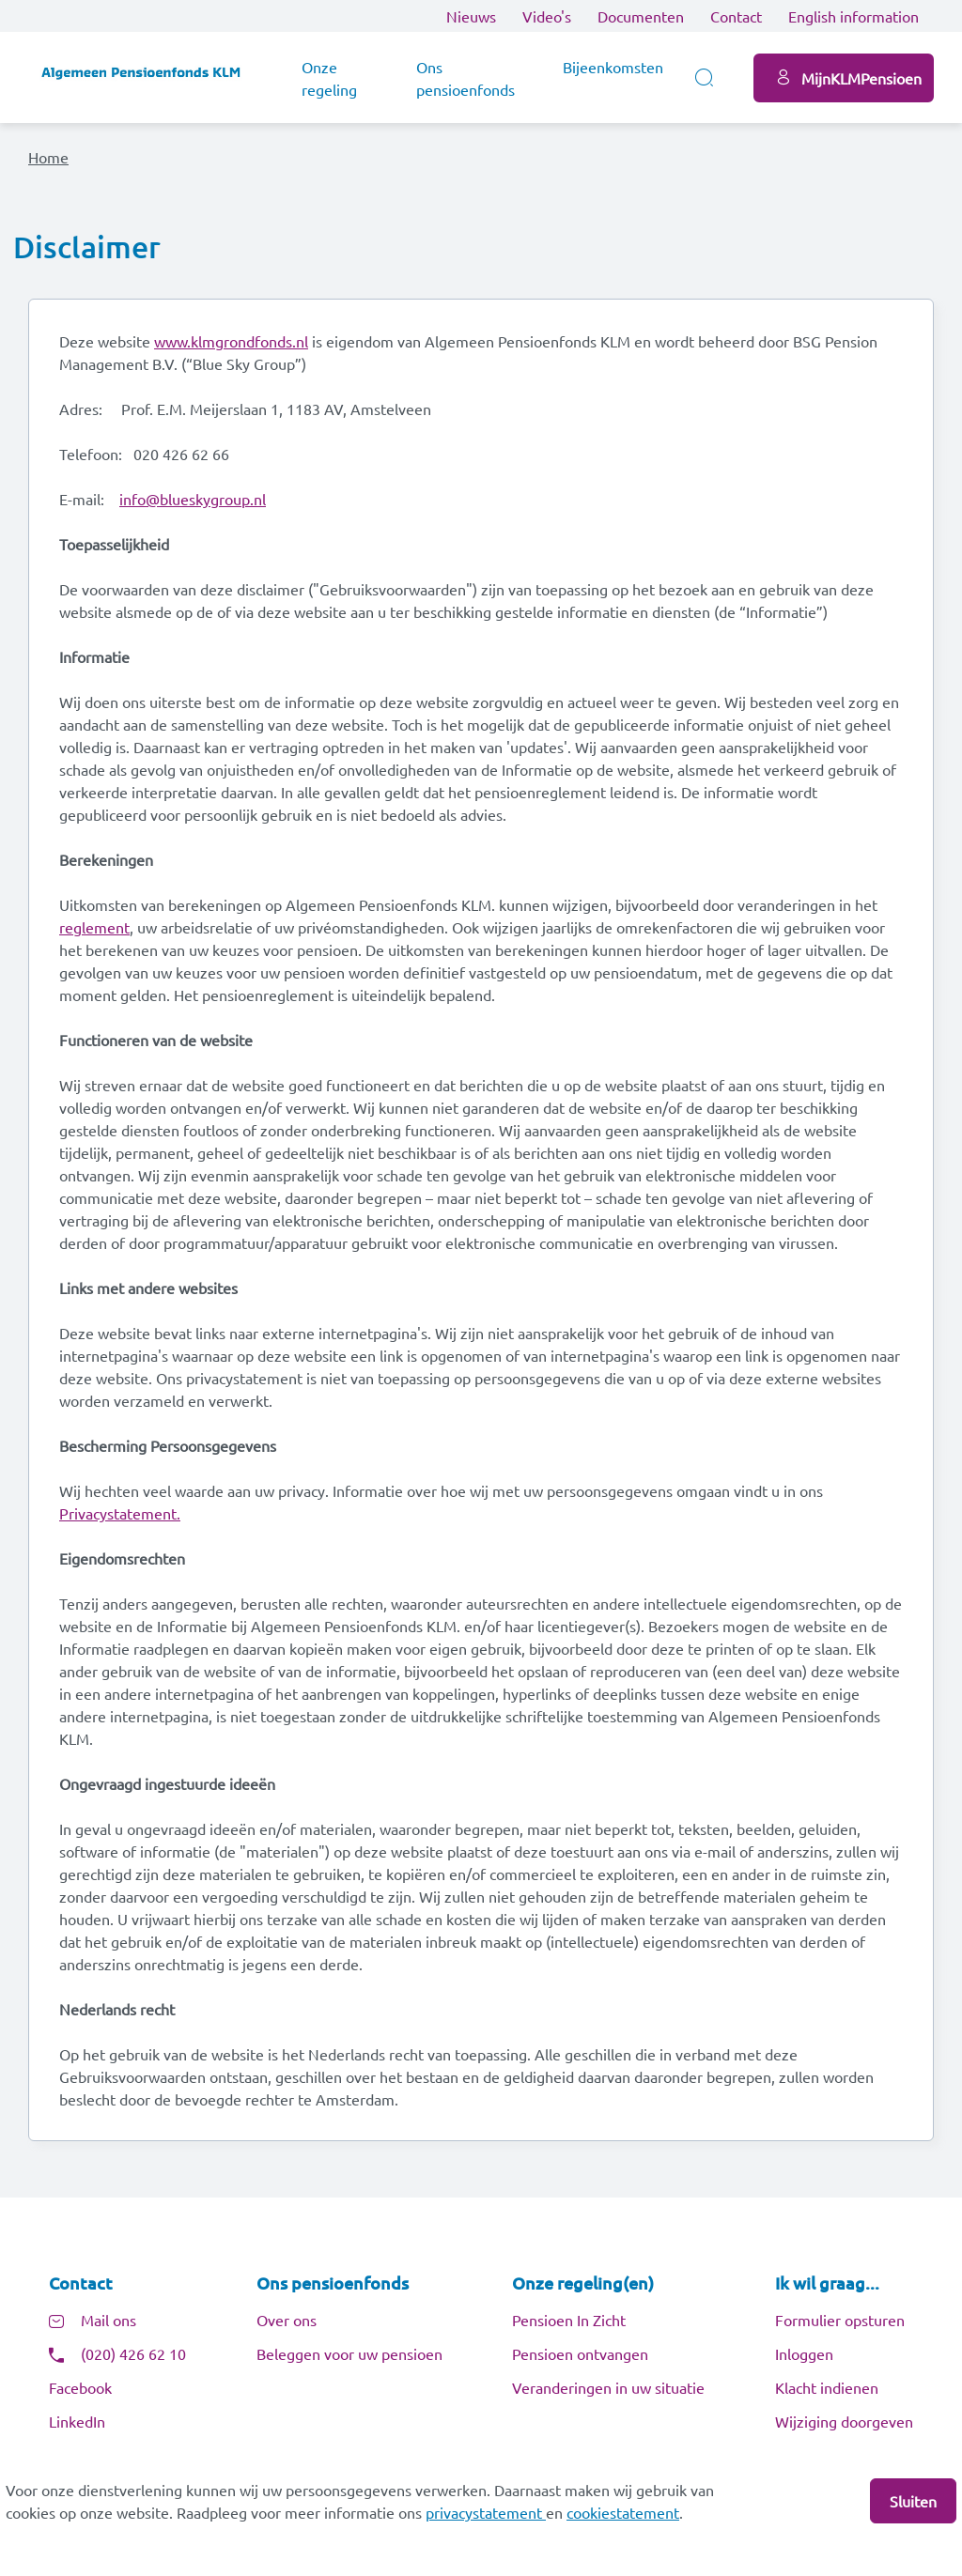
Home (48, 156)
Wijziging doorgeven (844, 2429)
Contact (736, 16)
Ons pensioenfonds (465, 78)
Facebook (80, 2395)
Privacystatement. (119, 1517)
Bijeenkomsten (613, 66)
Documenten (640, 16)
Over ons (286, 2328)
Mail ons (108, 2328)
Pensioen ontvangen (580, 2361)
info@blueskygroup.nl (192, 503)
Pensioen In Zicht (569, 2328)
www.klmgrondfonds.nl (231, 345)
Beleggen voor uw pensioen (349, 2361)
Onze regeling (329, 78)
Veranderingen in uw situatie (608, 2395)
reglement (94, 931)
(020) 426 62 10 (133, 2361)
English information (853, 16)
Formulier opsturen (840, 2328)
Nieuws (471, 16)
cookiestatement (622, 2512)
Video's (546, 16)
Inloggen (804, 2361)
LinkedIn (77, 2429)
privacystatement (486, 2512)
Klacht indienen (826, 2395)
